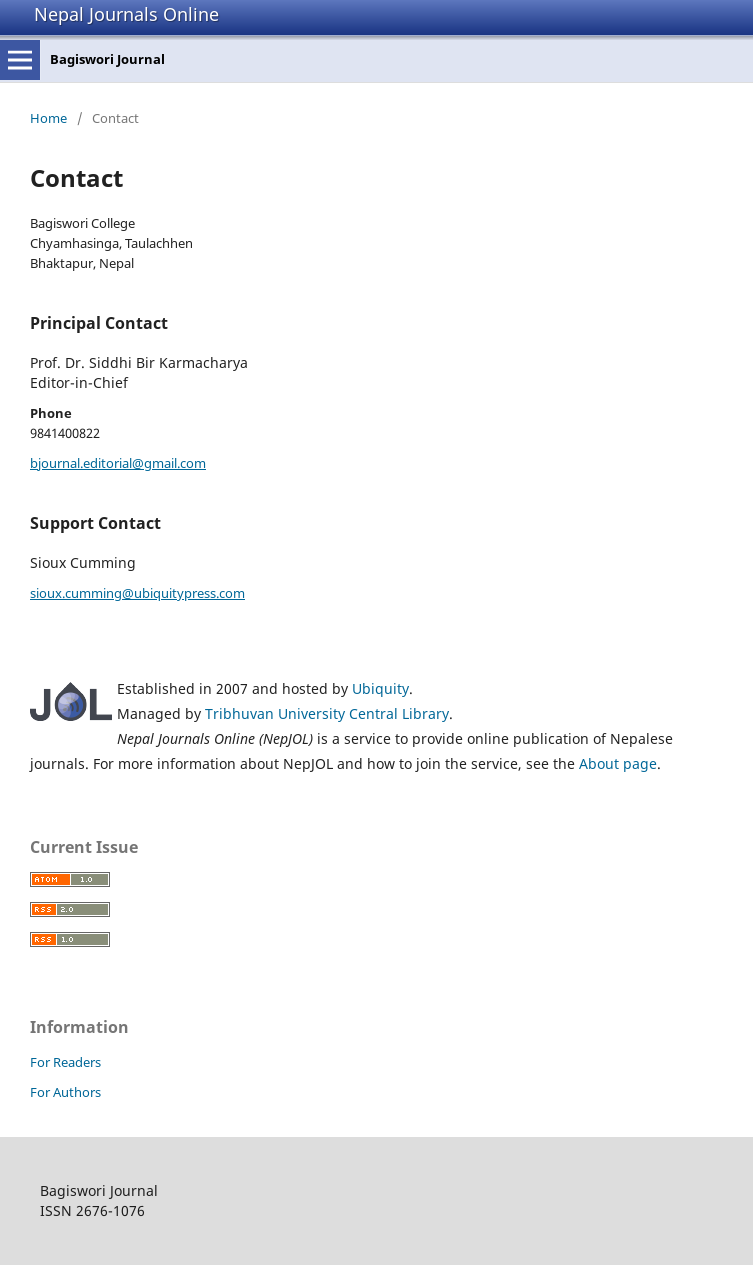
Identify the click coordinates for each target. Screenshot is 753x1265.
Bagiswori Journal (107, 59)
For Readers (65, 1062)
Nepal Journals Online (126, 14)
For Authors (65, 1092)
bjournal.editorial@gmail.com (118, 463)
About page (618, 763)
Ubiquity (380, 688)
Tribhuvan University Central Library (327, 713)
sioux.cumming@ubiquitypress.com (137, 593)
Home (48, 118)
